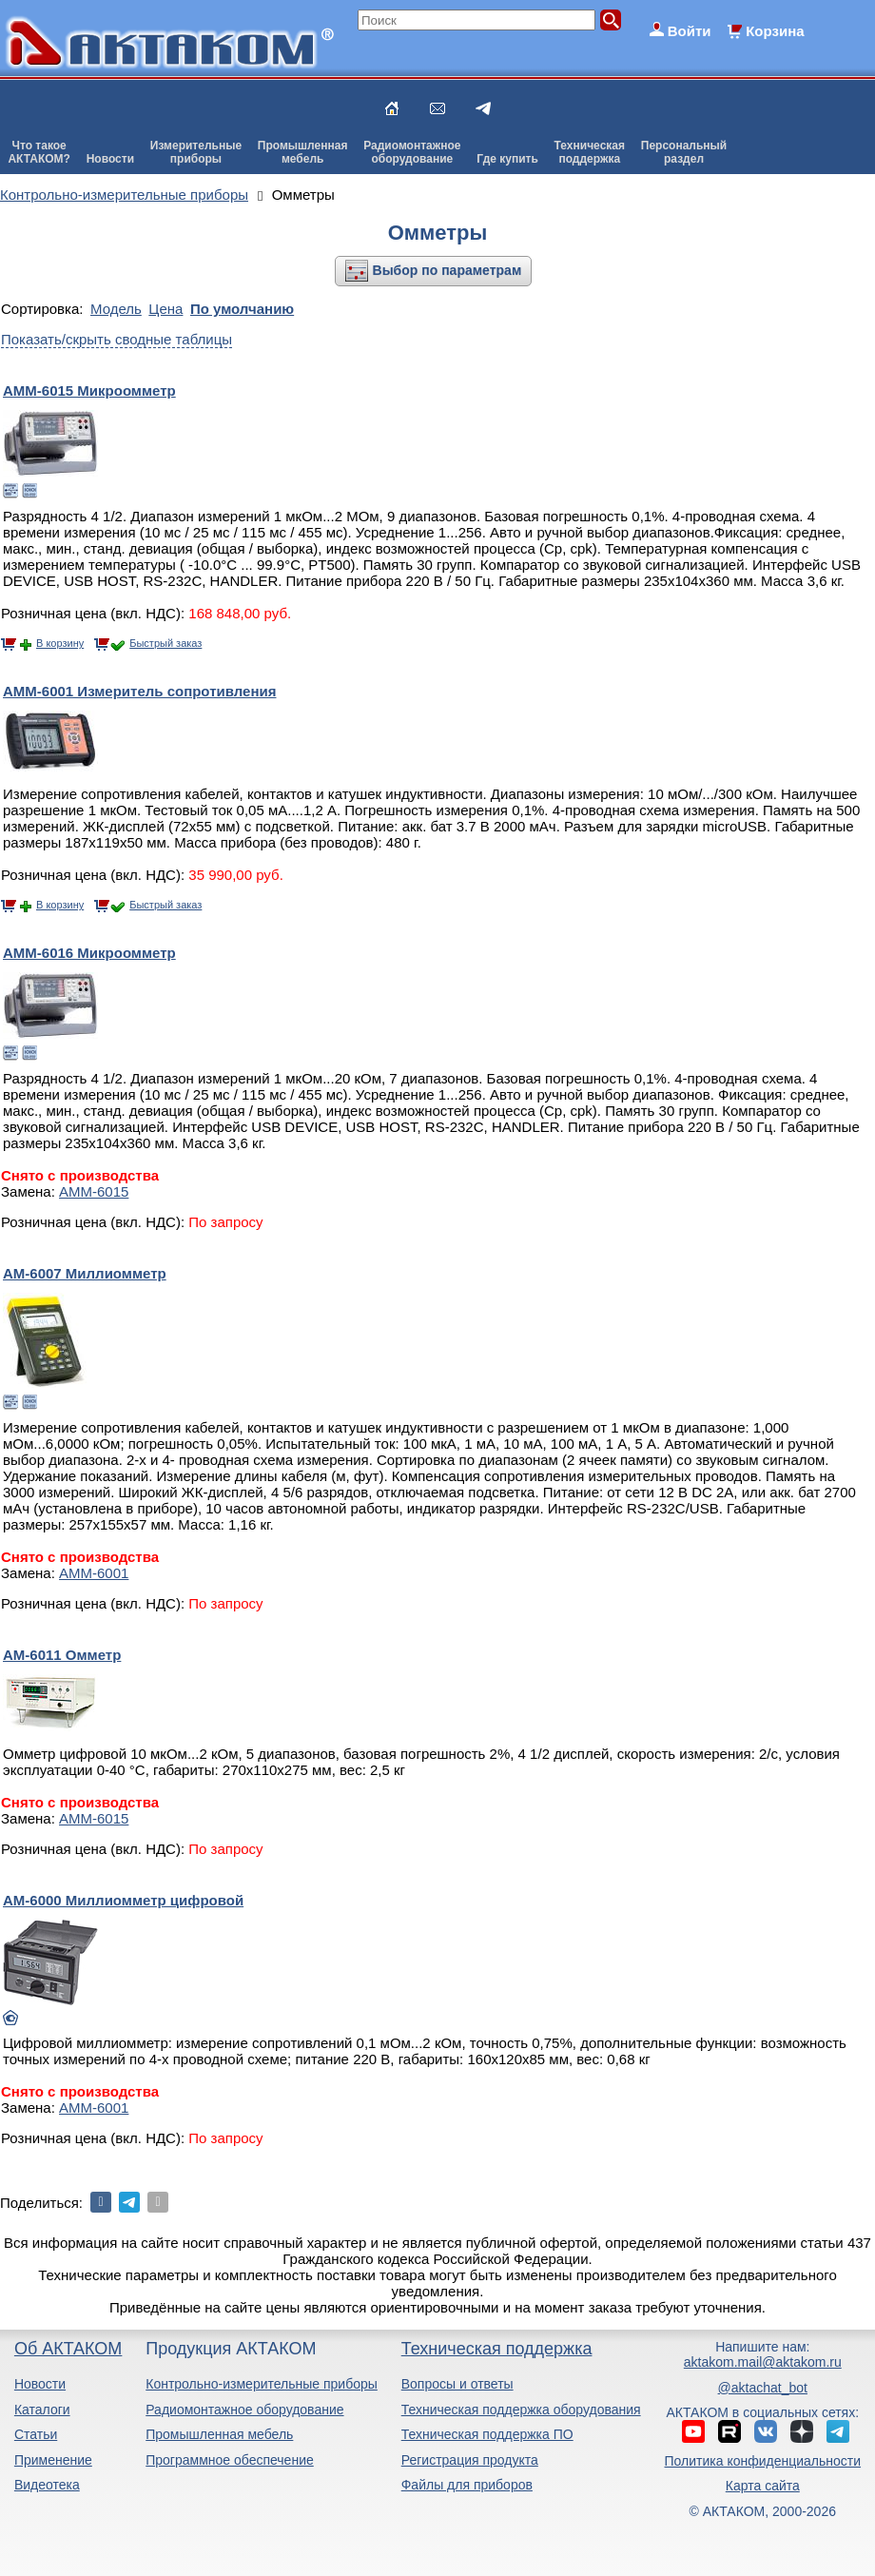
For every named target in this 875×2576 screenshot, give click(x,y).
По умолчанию (242, 309)
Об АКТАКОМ (68, 2348)
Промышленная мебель (219, 2434)
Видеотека (47, 2484)
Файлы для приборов (467, 2484)
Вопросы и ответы (457, 2383)
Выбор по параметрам (447, 270)
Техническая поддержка (497, 2348)
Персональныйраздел (684, 152)
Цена (165, 309)
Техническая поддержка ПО (487, 2434)
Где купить (507, 159)
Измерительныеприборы (196, 152)
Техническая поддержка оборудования (521, 2409)
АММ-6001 (93, 1573)
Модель (116, 309)
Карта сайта (763, 2485)
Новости (110, 159)
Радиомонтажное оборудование (244, 2409)
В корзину (60, 643)
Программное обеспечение (230, 2460)
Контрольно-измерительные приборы (262, 2383)
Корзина (775, 31)
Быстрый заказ (165, 643)
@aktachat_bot (762, 2387)
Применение (53, 2460)
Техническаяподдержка (589, 152)
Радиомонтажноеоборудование (411, 152)
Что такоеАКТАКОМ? (39, 152)
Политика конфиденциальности (763, 2461)
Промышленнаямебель (303, 152)
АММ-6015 (93, 1191)
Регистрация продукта (469, 2460)
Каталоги (42, 2409)
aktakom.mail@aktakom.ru (763, 2362)
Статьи (35, 2434)
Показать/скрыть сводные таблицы (116, 339)
